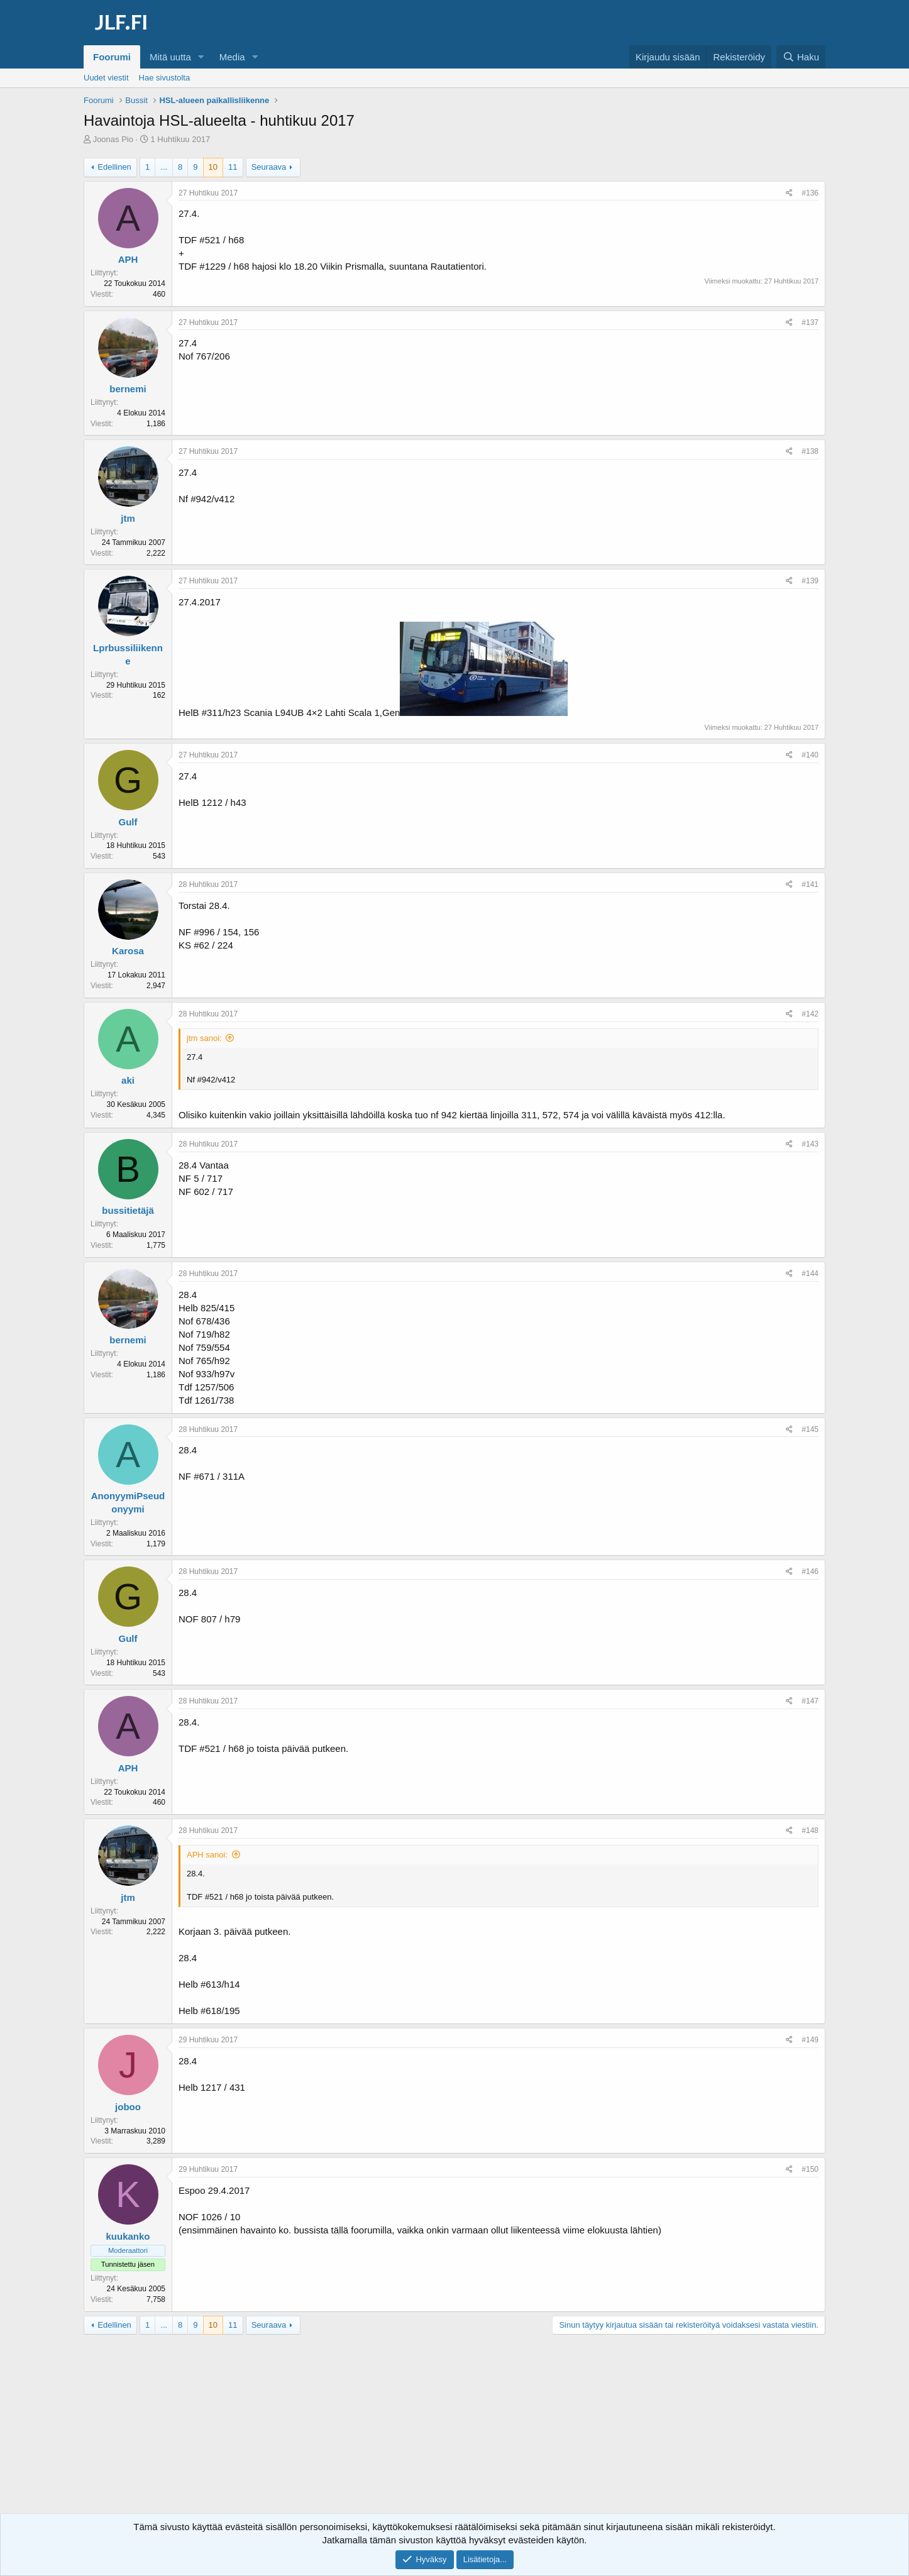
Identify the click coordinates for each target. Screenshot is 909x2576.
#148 (810, 1830)
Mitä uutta (170, 57)
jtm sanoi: (204, 1038)
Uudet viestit (106, 77)
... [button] (163, 167)
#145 (810, 1429)
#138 (810, 451)
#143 (810, 1144)
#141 (810, 884)
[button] (201, 57)
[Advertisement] (454, 2435)
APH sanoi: (207, 1854)
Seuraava (269, 167)
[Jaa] (789, 193)
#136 (810, 193)
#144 (810, 1273)
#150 (810, 2169)
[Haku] (800, 57)
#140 (810, 755)
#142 (810, 1014)
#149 (810, 2039)
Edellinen (114, 167)
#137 (810, 322)
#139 (810, 580)
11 (232, 167)
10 (213, 167)
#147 (810, 1701)
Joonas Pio (113, 139)
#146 (810, 1571)
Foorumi (112, 57)
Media (232, 57)
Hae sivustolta (164, 77)
